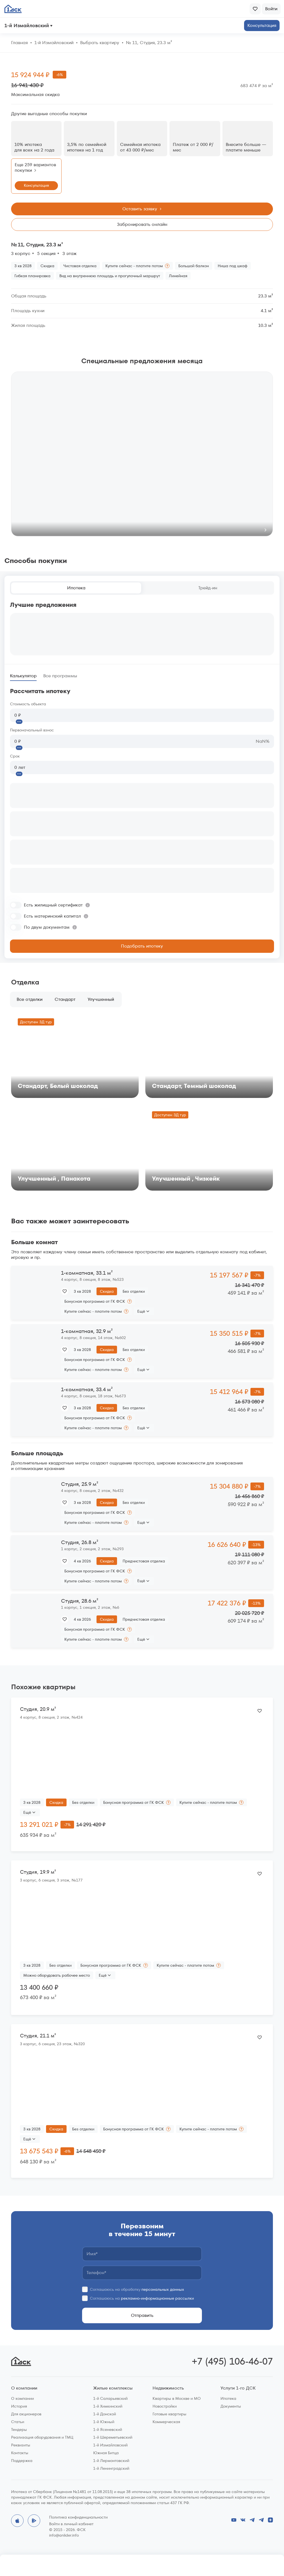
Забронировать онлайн (142, 224)
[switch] (50, 905)
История (19, 2406)
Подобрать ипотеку (142, 946)
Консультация (261, 25)
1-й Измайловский (110, 2445)
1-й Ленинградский (111, 2468)
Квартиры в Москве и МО (177, 2398)
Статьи (17, 2422)
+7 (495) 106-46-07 (232, 2361)
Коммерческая (166, 2422)
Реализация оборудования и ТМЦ (42, 2437)
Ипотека (76, 588)
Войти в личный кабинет (71, 2524)
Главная (19, 43)
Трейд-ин (207, 588)
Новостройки (165, 2406)
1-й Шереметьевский (112, 2437)
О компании (24, 2388)
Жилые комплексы (113, 2388)
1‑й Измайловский (53, 43)
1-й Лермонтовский (111, 2460)
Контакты (19, 2453)
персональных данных (162, 2289)
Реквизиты (20, 2445)
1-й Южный (103, 2422)
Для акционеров (26, 2414)
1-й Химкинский (107, 2406)
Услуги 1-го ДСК (238, 2388)
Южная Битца (106, 2453)
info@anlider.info (64, 2535)
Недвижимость (168, 2388)
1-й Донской (104, 2414)
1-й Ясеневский (107, 2429)
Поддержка (21, 2460)
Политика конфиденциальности (78, 2517)
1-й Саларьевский (110, 2398)
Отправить (142, 2315)
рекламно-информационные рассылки (157, 2298)
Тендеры (19, 2429)
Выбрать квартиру (99, 43)
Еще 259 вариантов (35, 167)
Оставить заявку (142, 209)
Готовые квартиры (169, 2414)
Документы (230, 2406)
